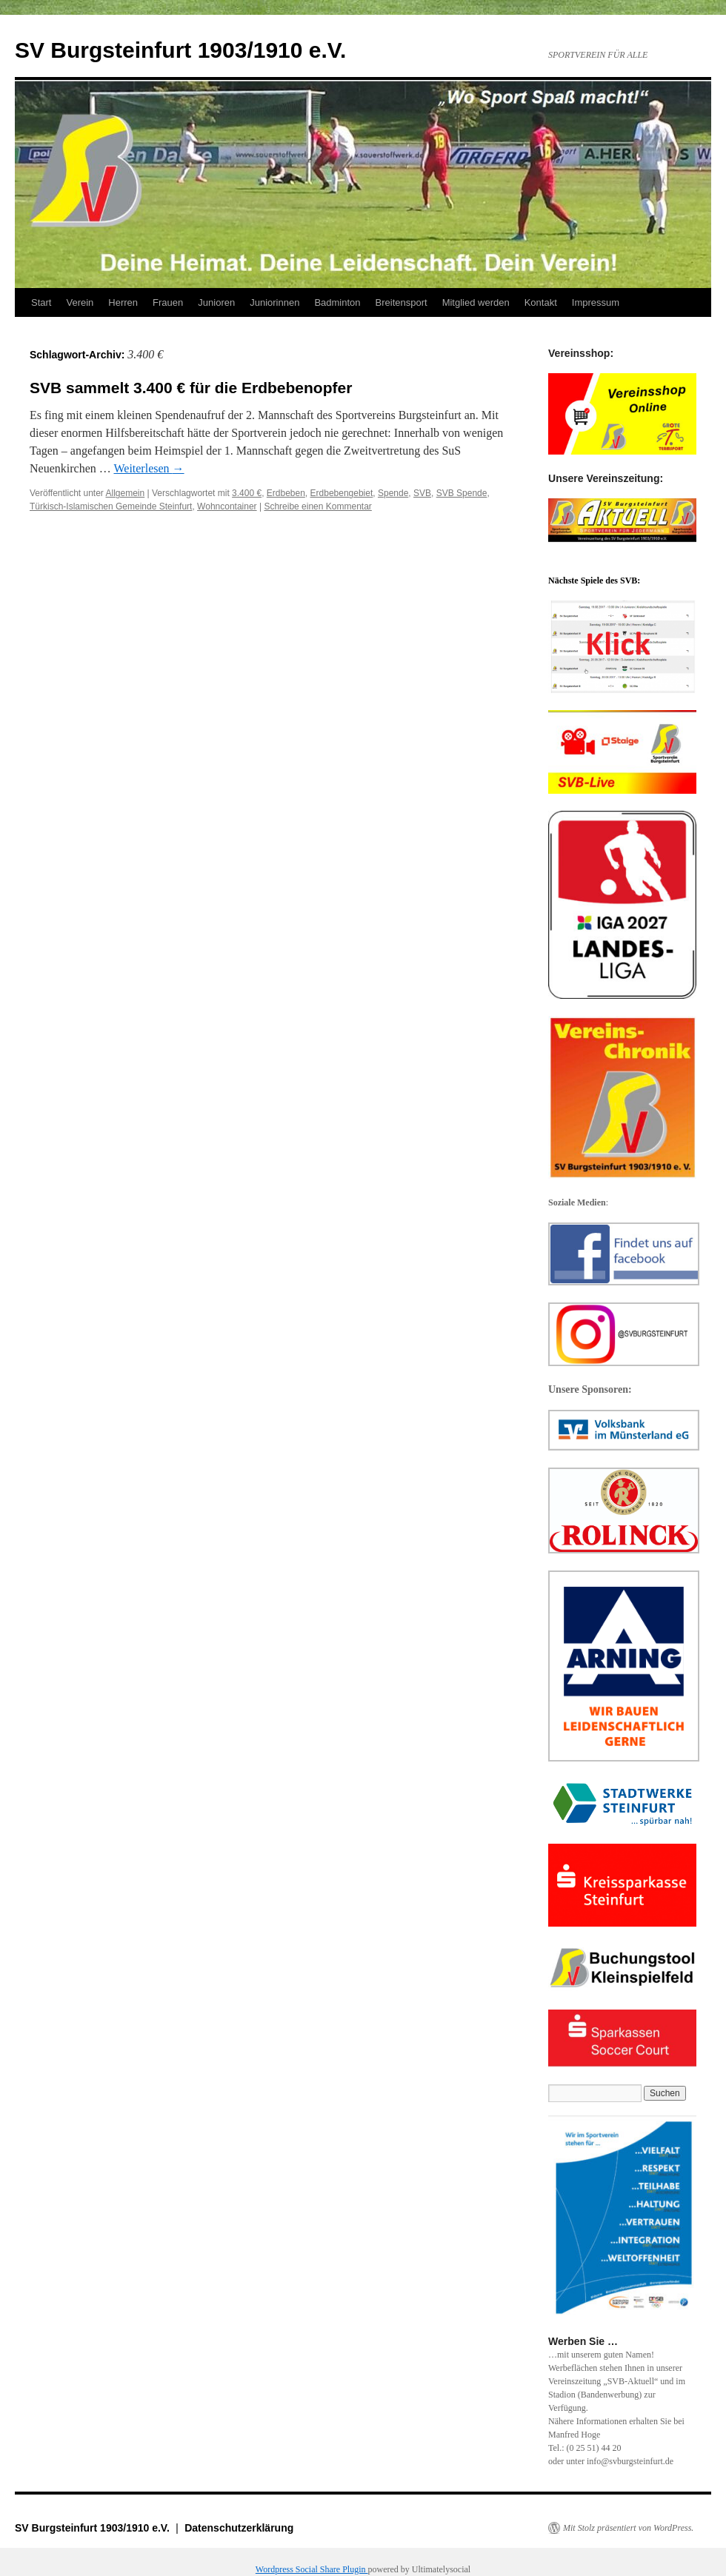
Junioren (216, 302)
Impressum (595, 302)
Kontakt (540, 302)
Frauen (168, 302)
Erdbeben (286, 493)
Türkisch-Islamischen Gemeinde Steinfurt (111, 506)
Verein (79, 302)
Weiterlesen (148, 468)
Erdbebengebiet (341, 493)
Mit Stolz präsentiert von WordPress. (628, 2528)
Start (41, 302)
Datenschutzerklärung (238, 2528)
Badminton (337, 302)
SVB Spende (461, 493)
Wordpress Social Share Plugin (312, 2569)
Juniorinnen (274, 302)
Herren (123, 302)
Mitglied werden (476, 302)
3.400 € (247, 493)
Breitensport (401, 302)
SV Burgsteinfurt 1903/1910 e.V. (180, 50)
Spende (393, 493)
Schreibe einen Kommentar (317, 506)
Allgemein (125, 493)
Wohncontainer (227, 506)
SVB (422, 493)
